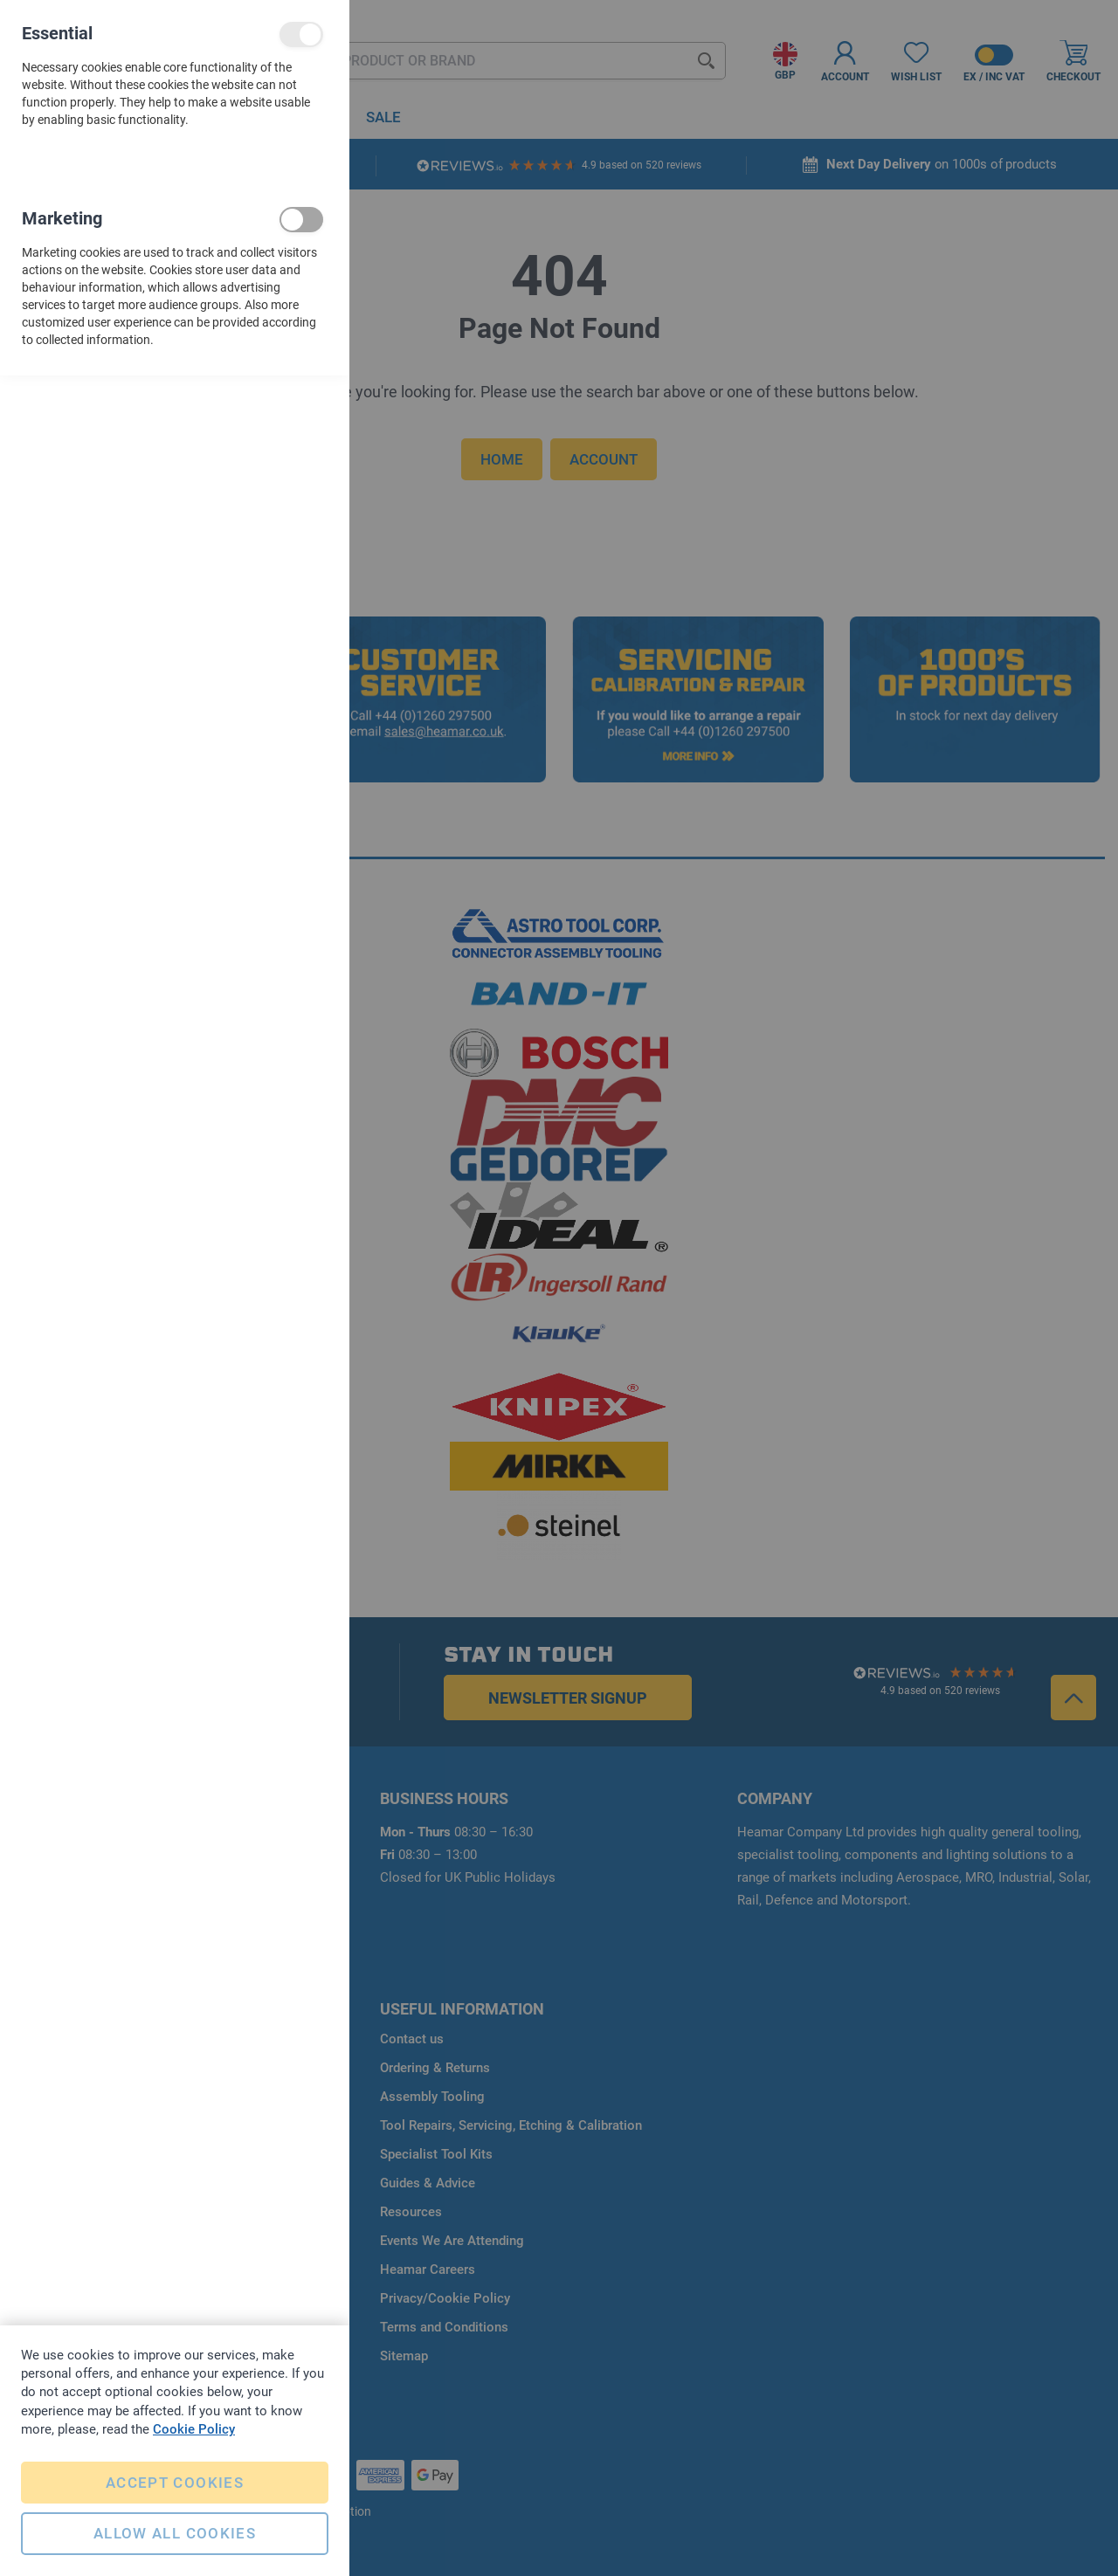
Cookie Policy (194, 2427)
